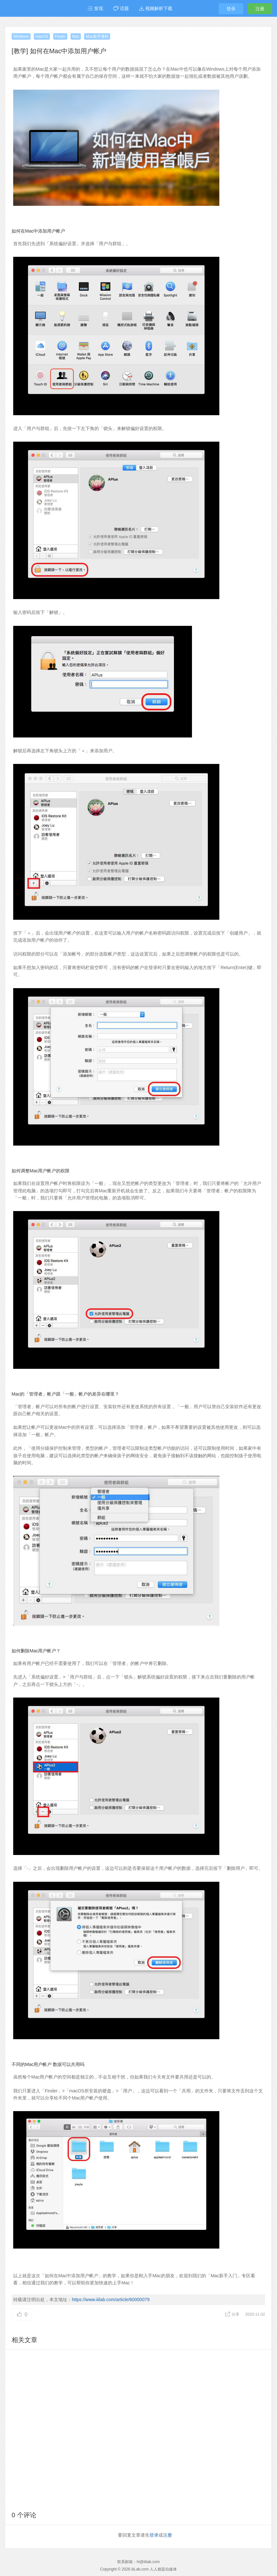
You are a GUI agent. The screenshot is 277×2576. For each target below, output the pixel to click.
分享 (233, 2314)
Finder (60, 36)
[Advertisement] (138, 2429)
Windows (21, 36)
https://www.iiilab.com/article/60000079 (110, 2299)
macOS (41, 36)
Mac (76, 36)
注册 (259, 8)
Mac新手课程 (97, 36)
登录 (230, 8)
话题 (121, 8)
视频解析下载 (155, 8)
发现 (95, 8)
